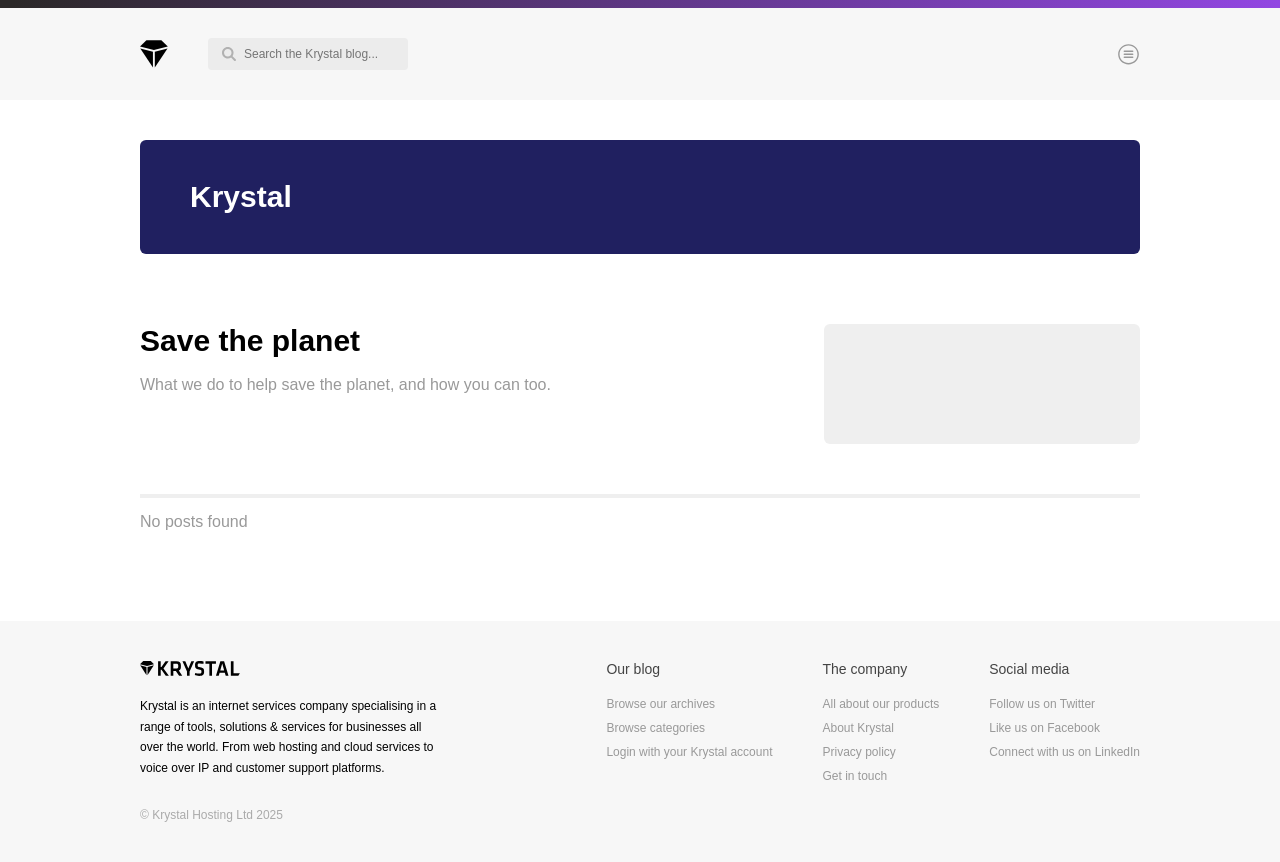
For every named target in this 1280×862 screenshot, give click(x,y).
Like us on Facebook (1044, 728)
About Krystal (857, 728)
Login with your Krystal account (689, 752)
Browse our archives (660, 704)
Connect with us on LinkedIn (1064, 752)
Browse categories (655, 728)
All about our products (880, 704)
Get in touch (854, 776)
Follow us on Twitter (1042, 704)
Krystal (190, 671)
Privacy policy (858, 752)
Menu (1095, 56)
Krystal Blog (154, 54)
